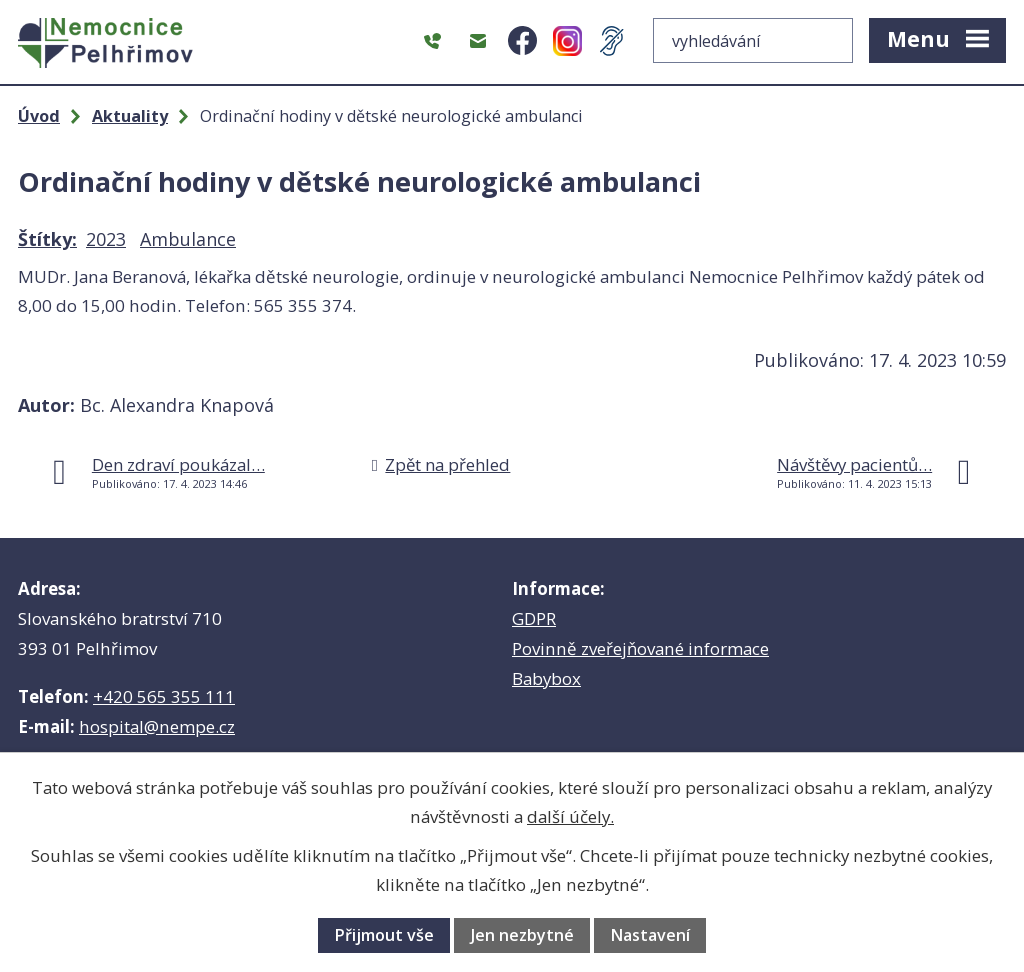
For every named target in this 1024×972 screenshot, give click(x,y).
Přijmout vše (384, 935)
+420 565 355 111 (164, 696)
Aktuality (130, 116)
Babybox (546, 678)
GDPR (534, 618)
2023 (106, 239)
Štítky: (47, 239)
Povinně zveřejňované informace (640, 648)
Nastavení (650, 935)
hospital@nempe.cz (157, 726)
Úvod (39, 116)
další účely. (570, 816)
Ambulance (188, 239)
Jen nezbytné (522, 935)
